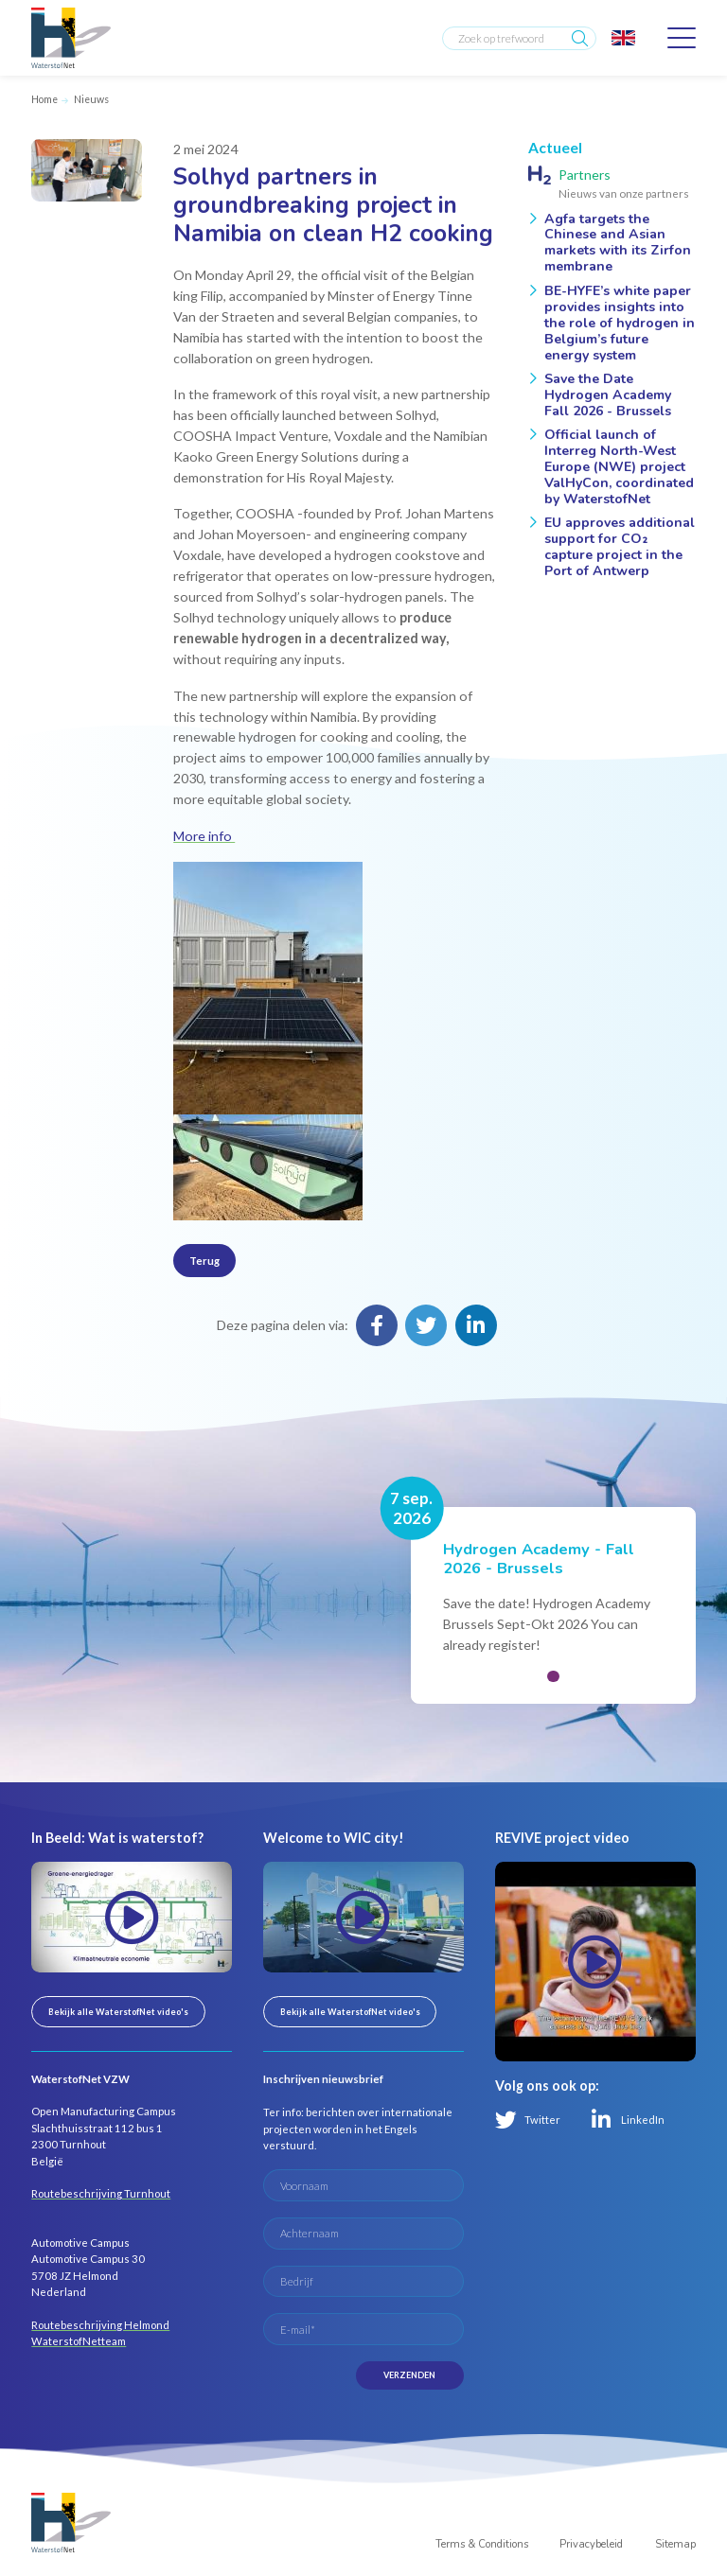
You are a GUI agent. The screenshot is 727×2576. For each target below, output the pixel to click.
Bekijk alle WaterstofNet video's (118, 2011)
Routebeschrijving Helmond (100, 2325)
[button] (553, 1676)
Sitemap (675, 2544)
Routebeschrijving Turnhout (100, 2193)
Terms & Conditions (481, 2544)
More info (204, 836)
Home (44, 99)
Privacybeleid (591, 2544)
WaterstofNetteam (78, 2341)
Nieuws (91, 99)
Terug (204, 1260)
